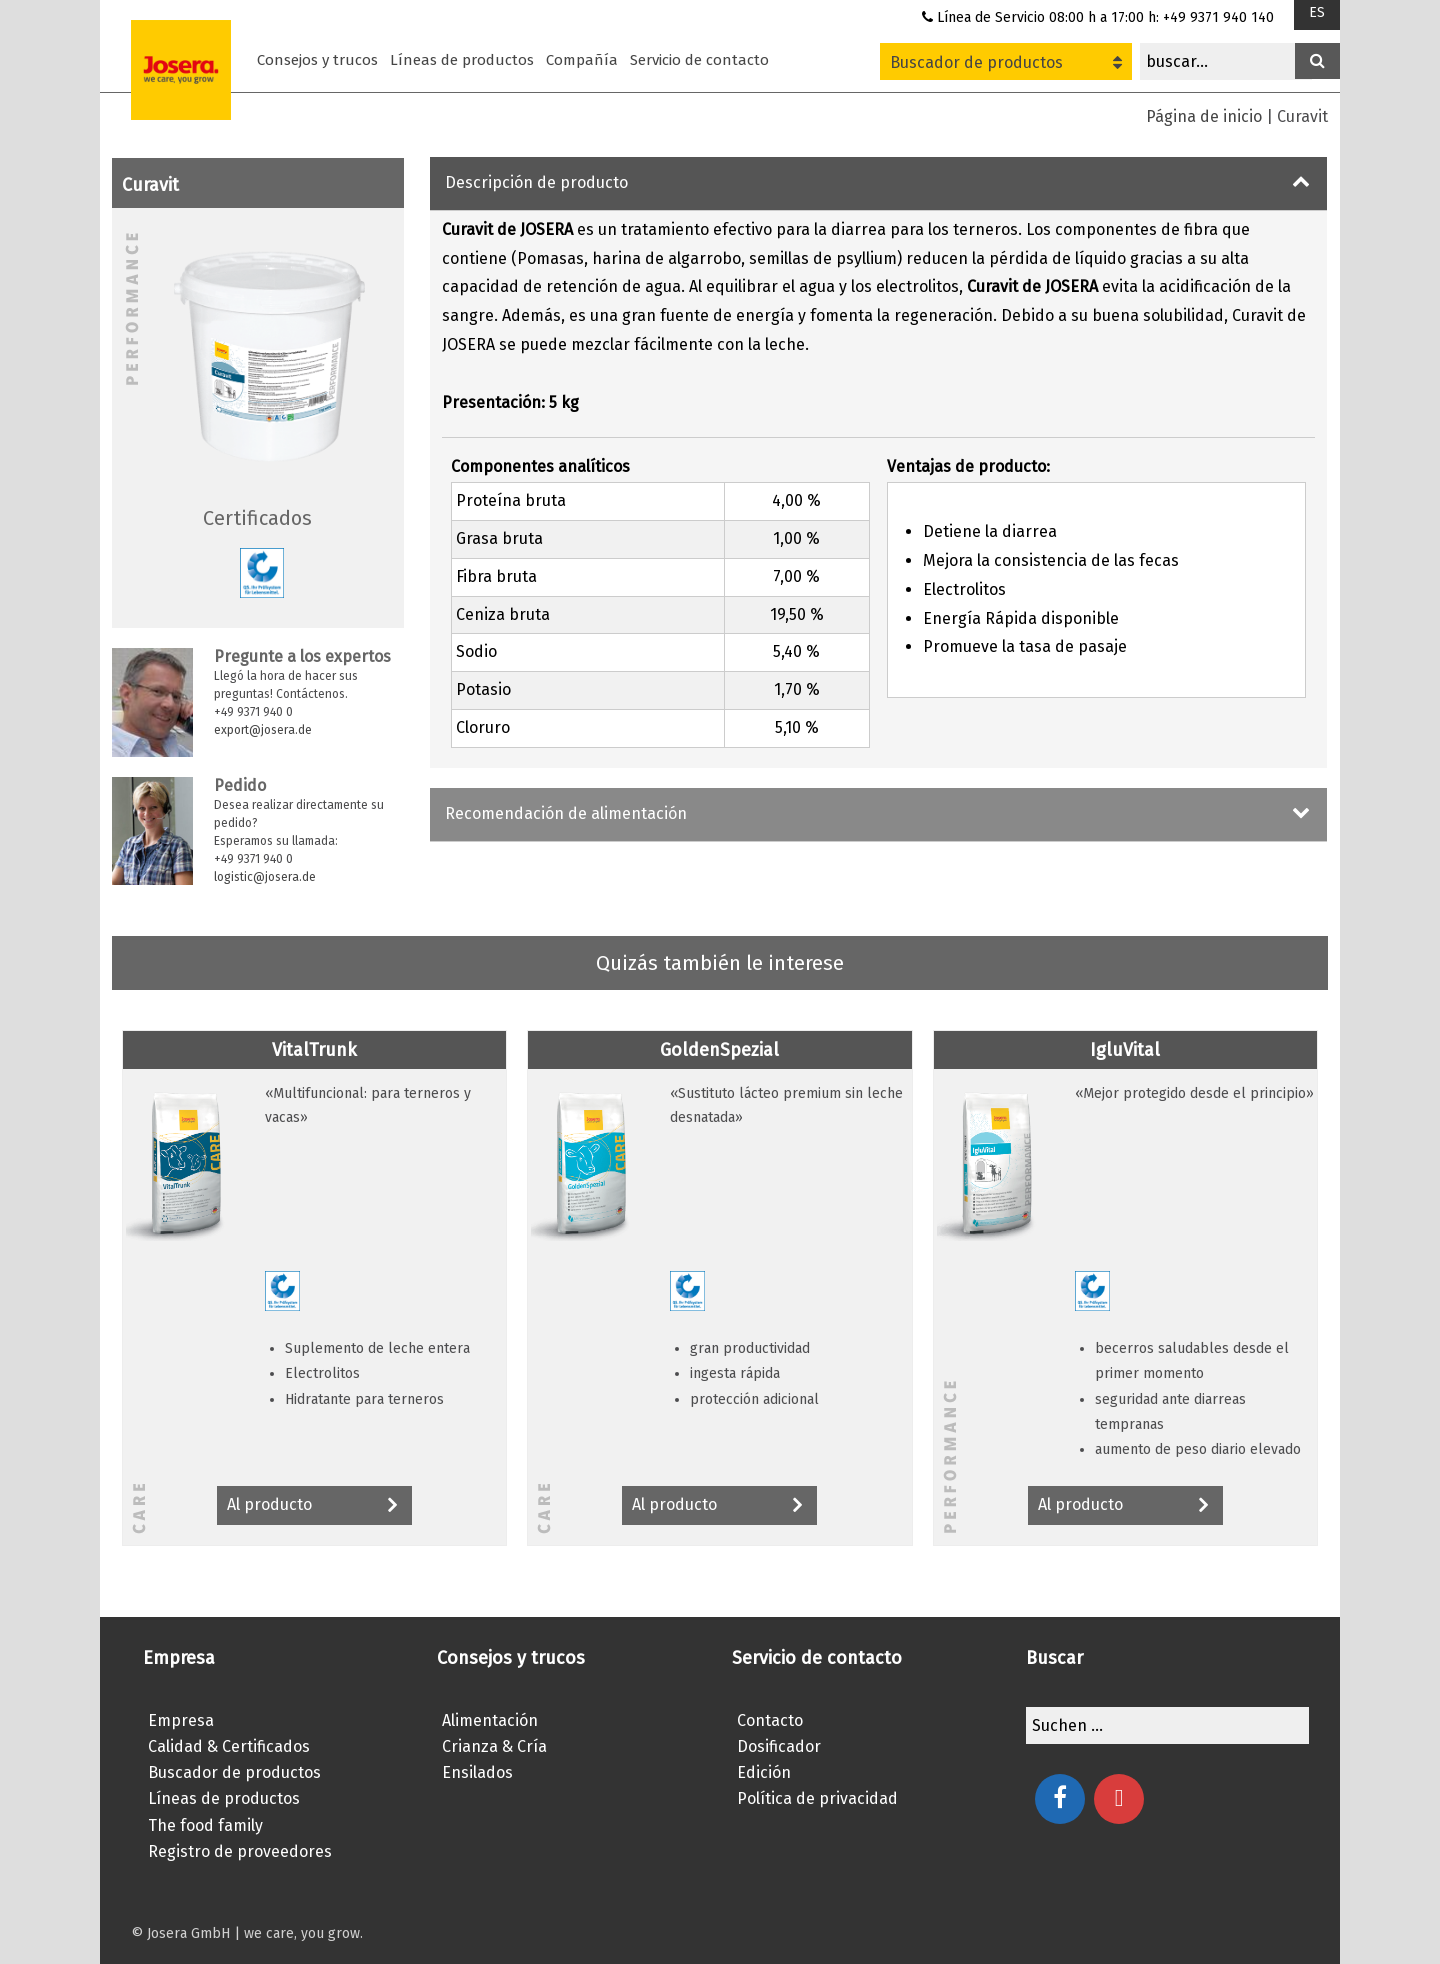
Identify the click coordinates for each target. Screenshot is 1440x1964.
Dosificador (779, 1746)
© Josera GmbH (180, 1933)
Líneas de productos (462, 60)
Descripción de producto (536, 182)
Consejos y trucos (317, 60)
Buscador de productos (1006, 62)
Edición (764, 1772)
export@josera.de (263, 730)
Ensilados (477, 1772)
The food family (205, 1825)
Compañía (582, 60)
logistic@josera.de (265, 877)
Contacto (770, 1720)
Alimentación (490, 1720)
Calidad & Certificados (229, 1746)
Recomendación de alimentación (566, 813)
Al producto (314, 1506)
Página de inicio (1204, 116)
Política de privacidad (817, 1798)
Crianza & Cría (494, 1746)
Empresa (181, 1720)
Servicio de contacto (699, 60)
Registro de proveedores (240, 1851)
